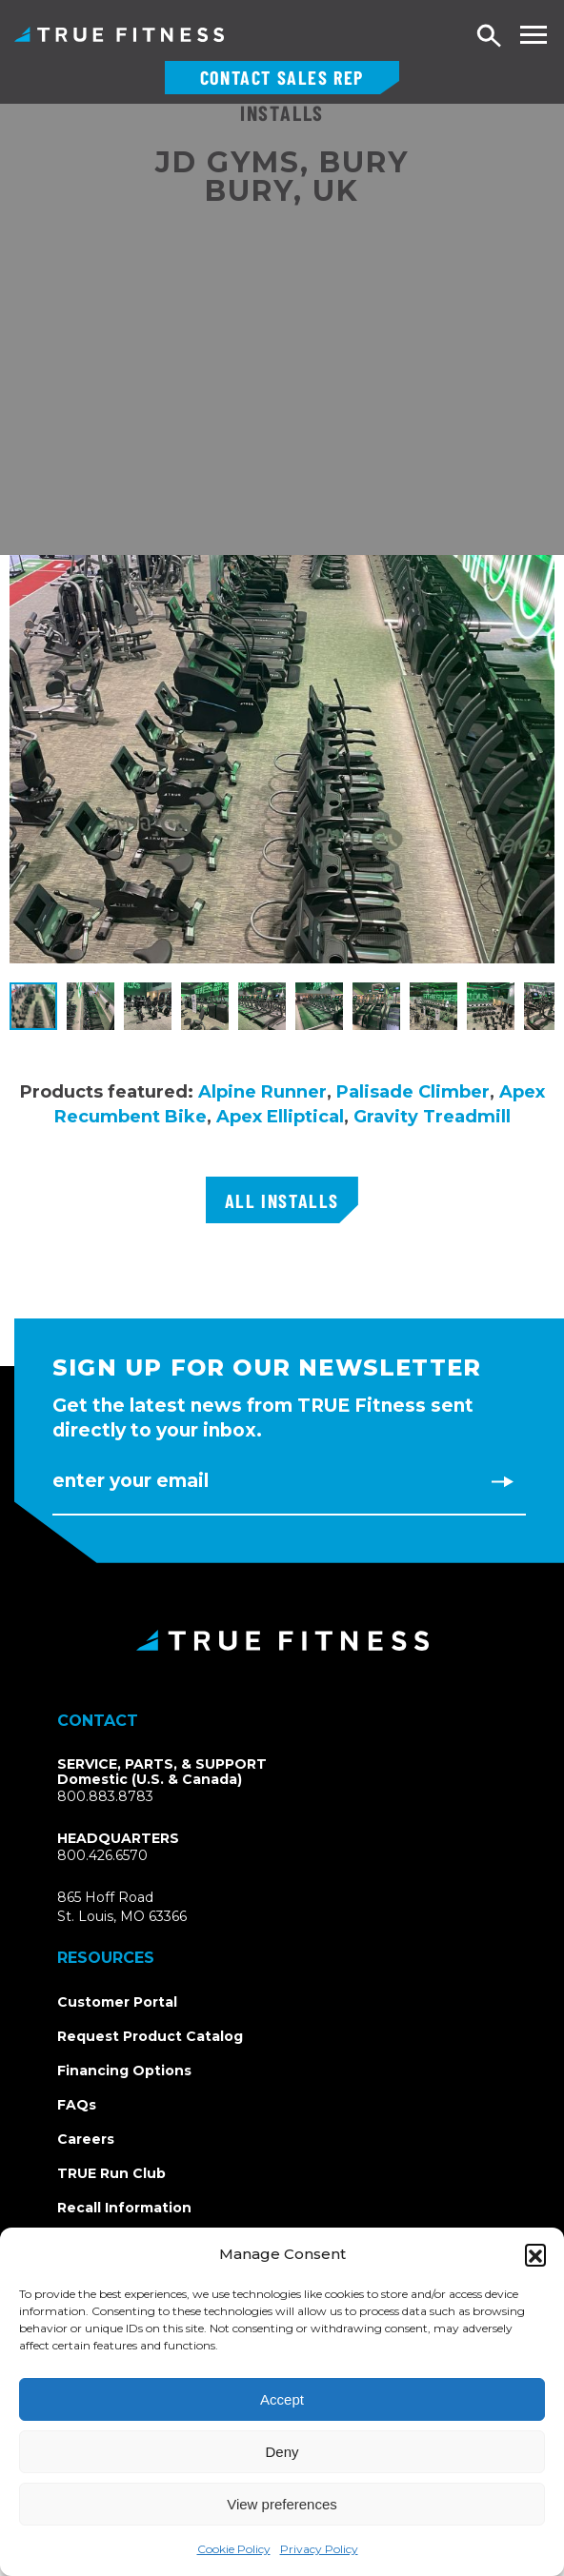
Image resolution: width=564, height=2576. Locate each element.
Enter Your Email (130, 1481)
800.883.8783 (105, 1796)
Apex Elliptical (280, 1116)
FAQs (76, 2104)
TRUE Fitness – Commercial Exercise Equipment (119, 34)
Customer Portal (117, 2002)
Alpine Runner (262, 1091)
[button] (535, 2254)
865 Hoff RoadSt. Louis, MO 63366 (122, 1907)
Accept (282, 2399)
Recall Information (124, 2207)
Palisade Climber (413, 1091)
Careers (85, 2139)
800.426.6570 (102, 1855)
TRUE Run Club (111, 2173)
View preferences (282, 2504)
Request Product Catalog (150, 2036)
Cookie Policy (234, 2549)
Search (490, 36)
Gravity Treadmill (432, 1116)
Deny (281, 2452)
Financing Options (124, 2070)
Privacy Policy (319, 2549)
